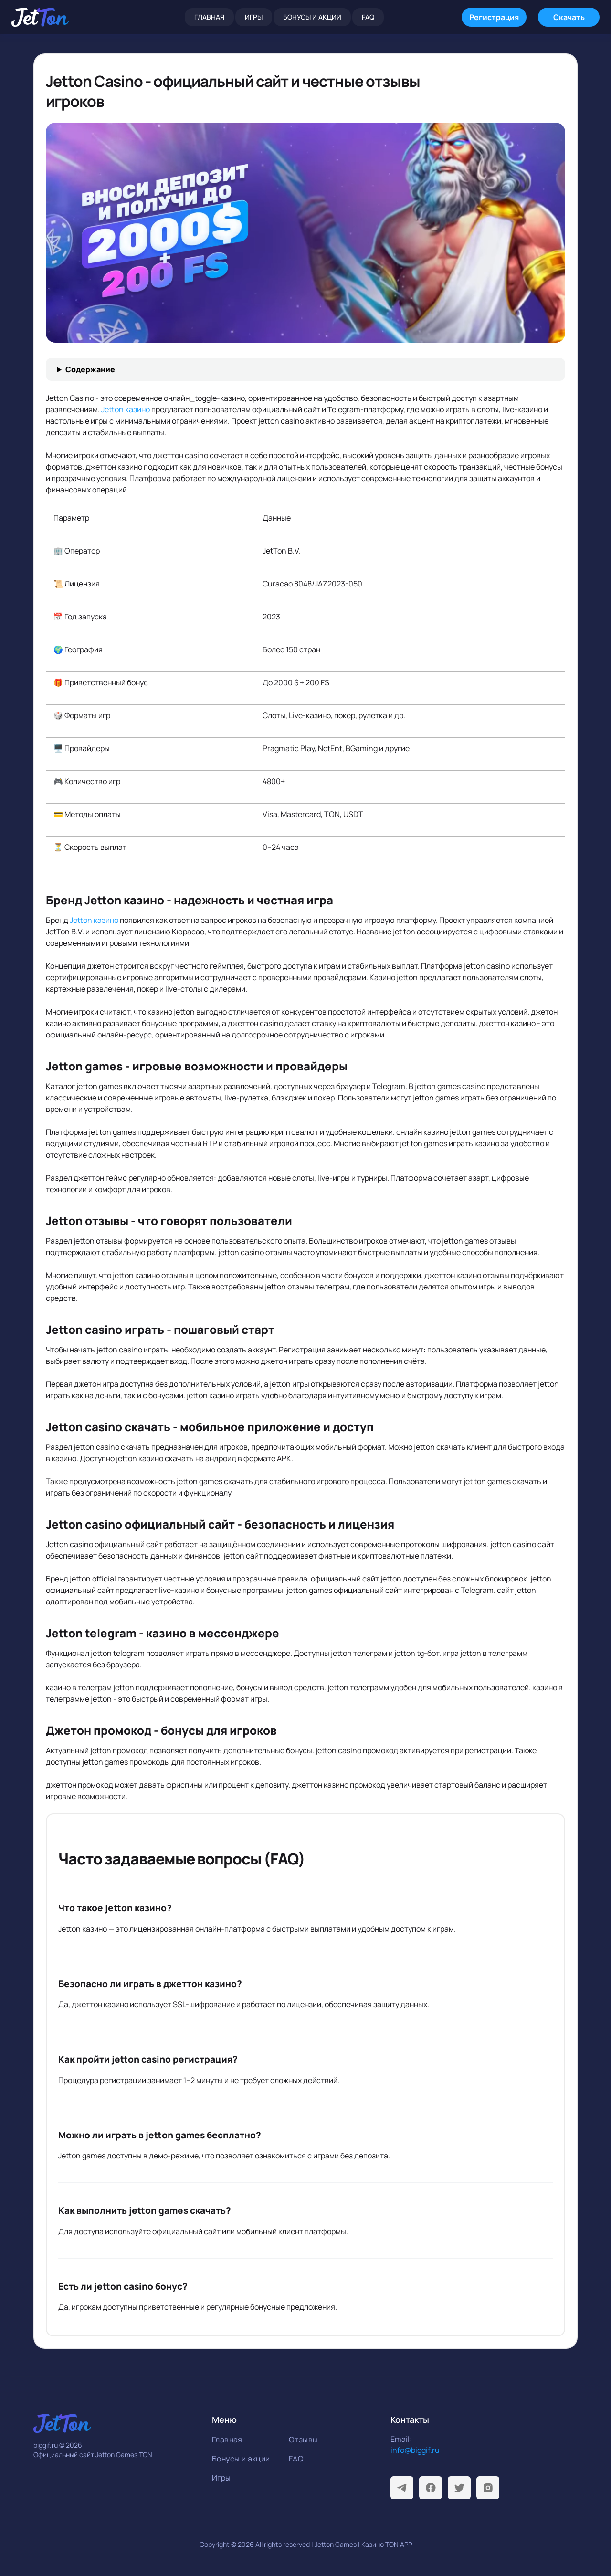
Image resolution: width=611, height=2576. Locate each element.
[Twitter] (459, 2487)
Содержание (90, 369)
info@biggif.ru (415, 2450)
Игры (254, 16)
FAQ (368, 16)
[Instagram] (487, 2487)
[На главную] (40, 17)
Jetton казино (125, 409)
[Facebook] (430, 2487)
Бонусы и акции (312, 16)
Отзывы (303, 2439)
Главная (209, 16)
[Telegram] (401, 2487)
